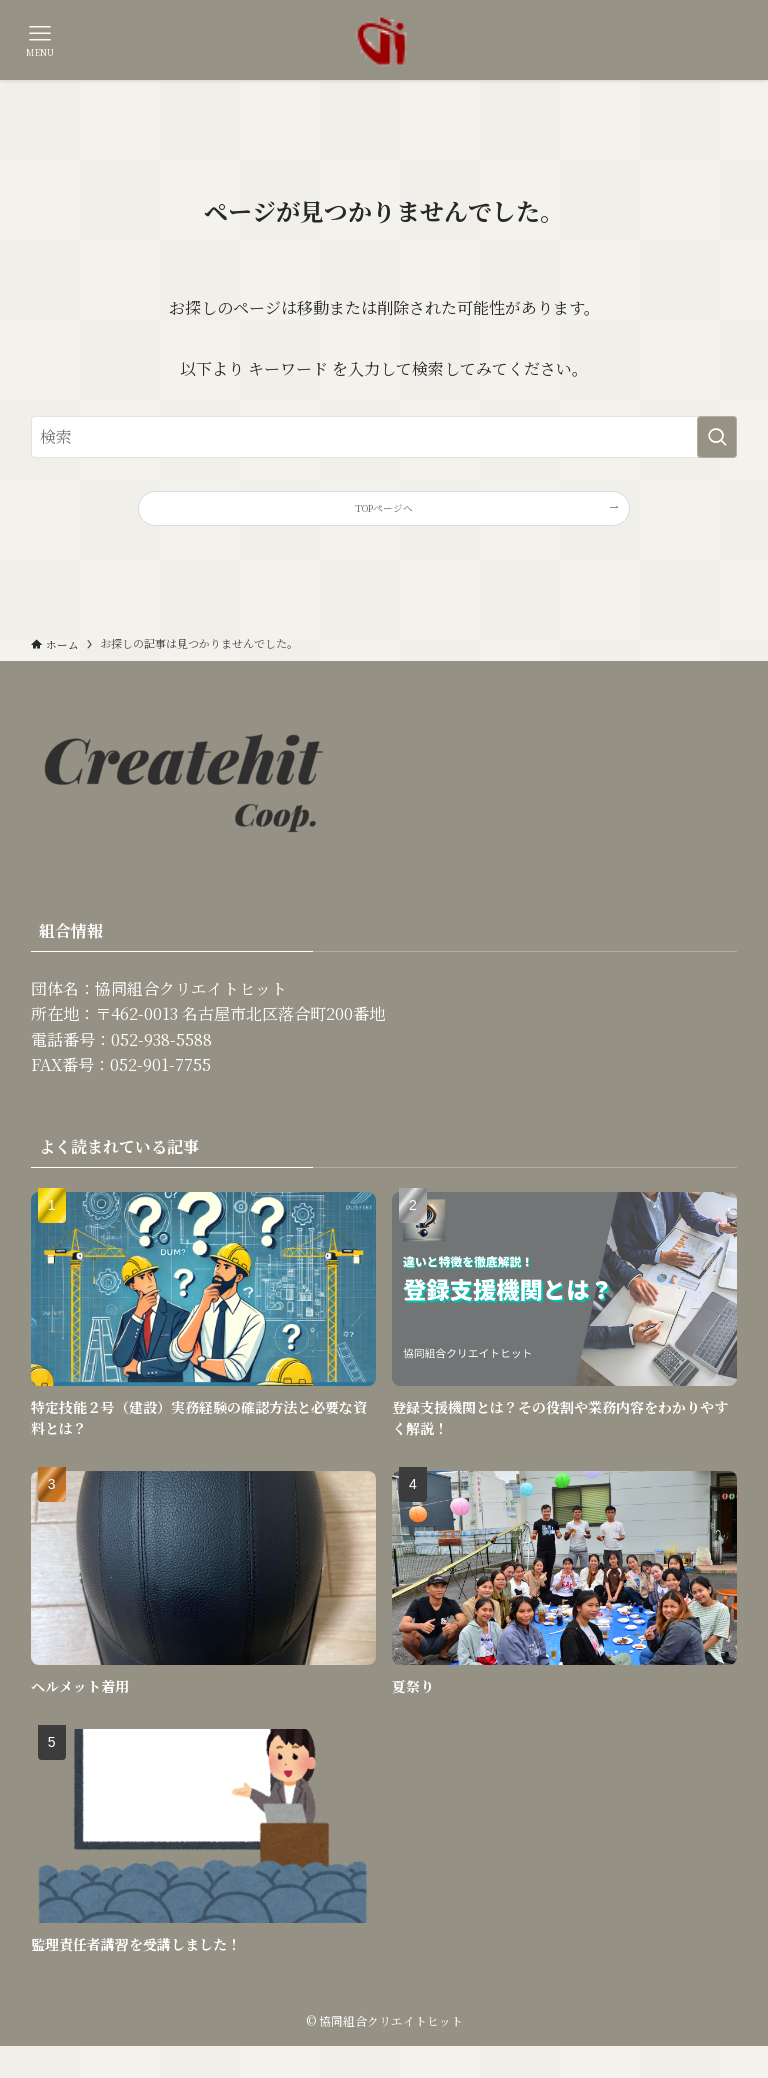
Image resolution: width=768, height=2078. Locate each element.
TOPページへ (384, 516)
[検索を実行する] (717, 437)
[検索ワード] (384, 437)
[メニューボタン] (40, 40)
